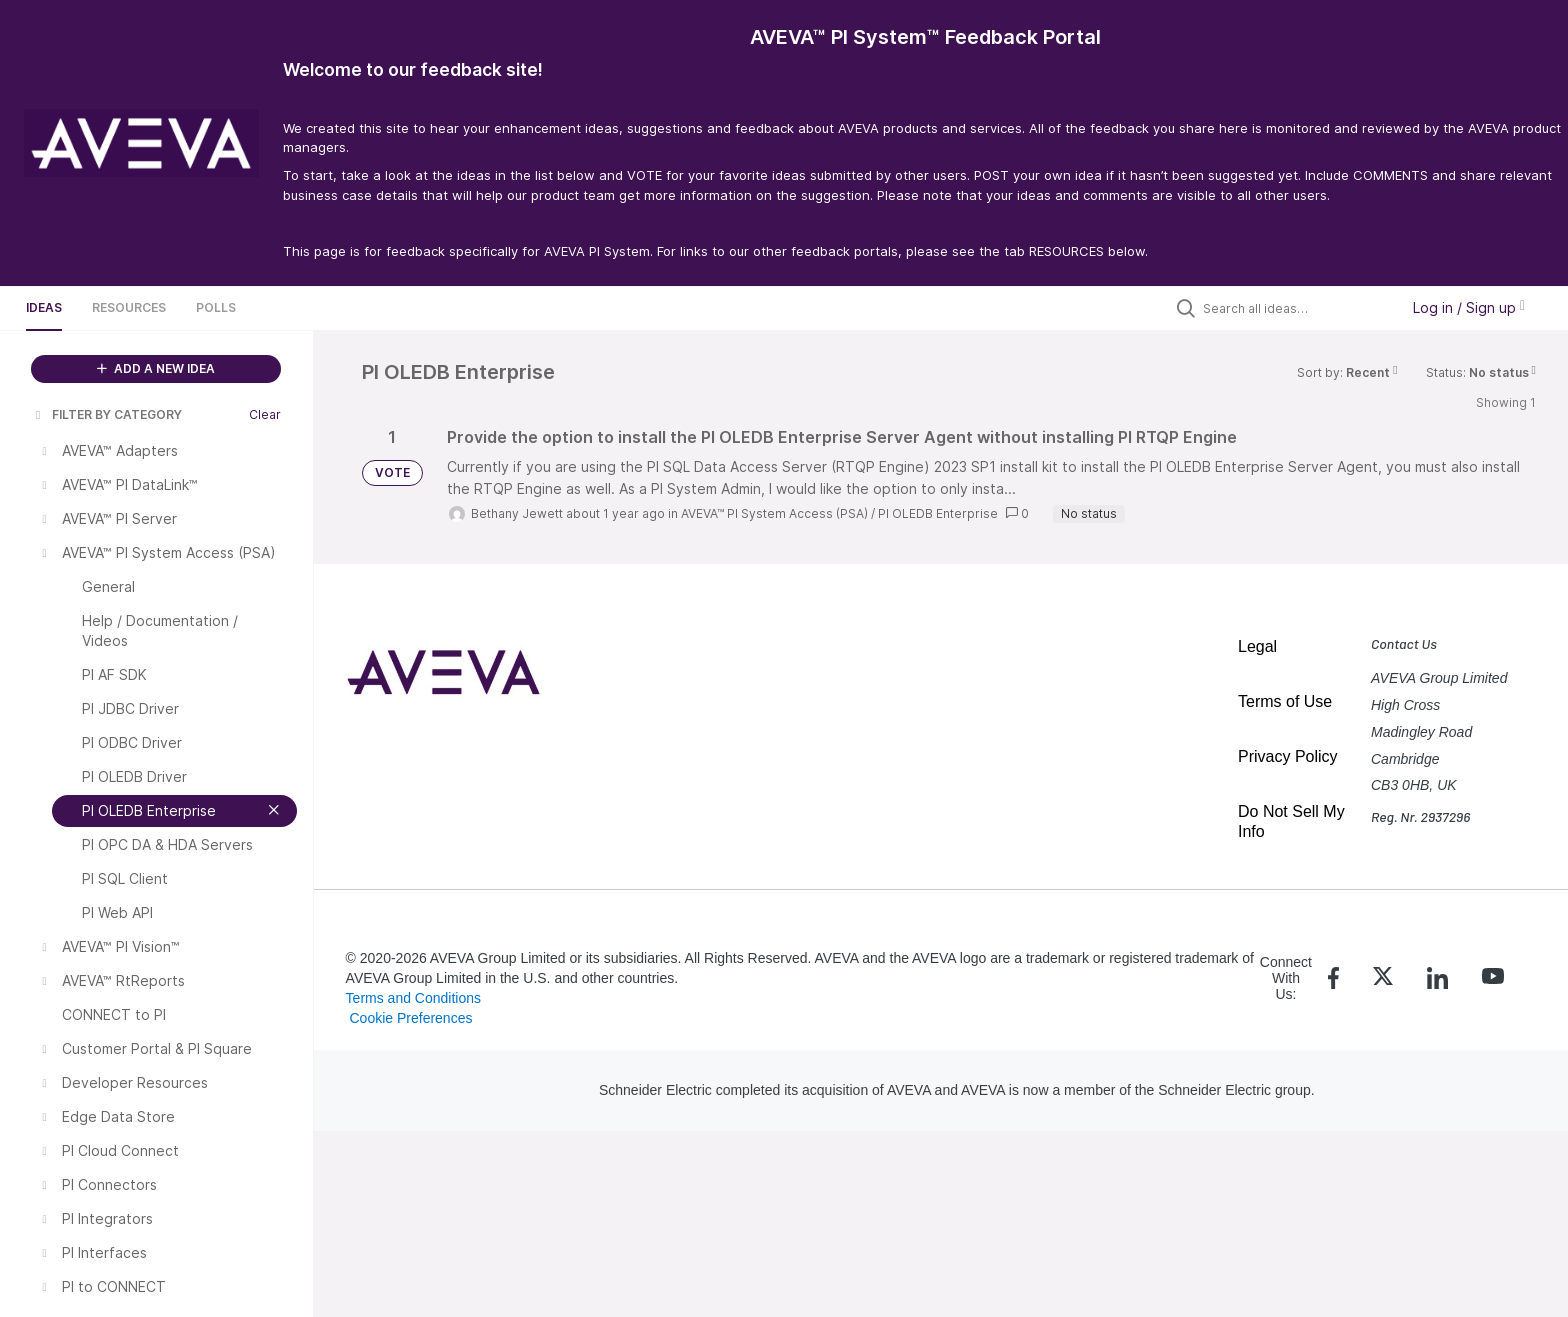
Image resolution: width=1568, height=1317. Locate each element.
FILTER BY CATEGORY (107, 414)
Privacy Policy (1288, 756)
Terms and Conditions (413, 998)
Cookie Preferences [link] (410, 1018)
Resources (129, 307)
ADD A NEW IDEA (156, 368)
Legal (1257, 646)
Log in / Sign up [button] (1469, 307)
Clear (265, 414)
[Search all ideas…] (1296, 308)
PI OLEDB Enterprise (938, 513)
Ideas (44, 307)
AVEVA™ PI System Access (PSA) (774, 513)
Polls (216, 307)
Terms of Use (1285, 701)
